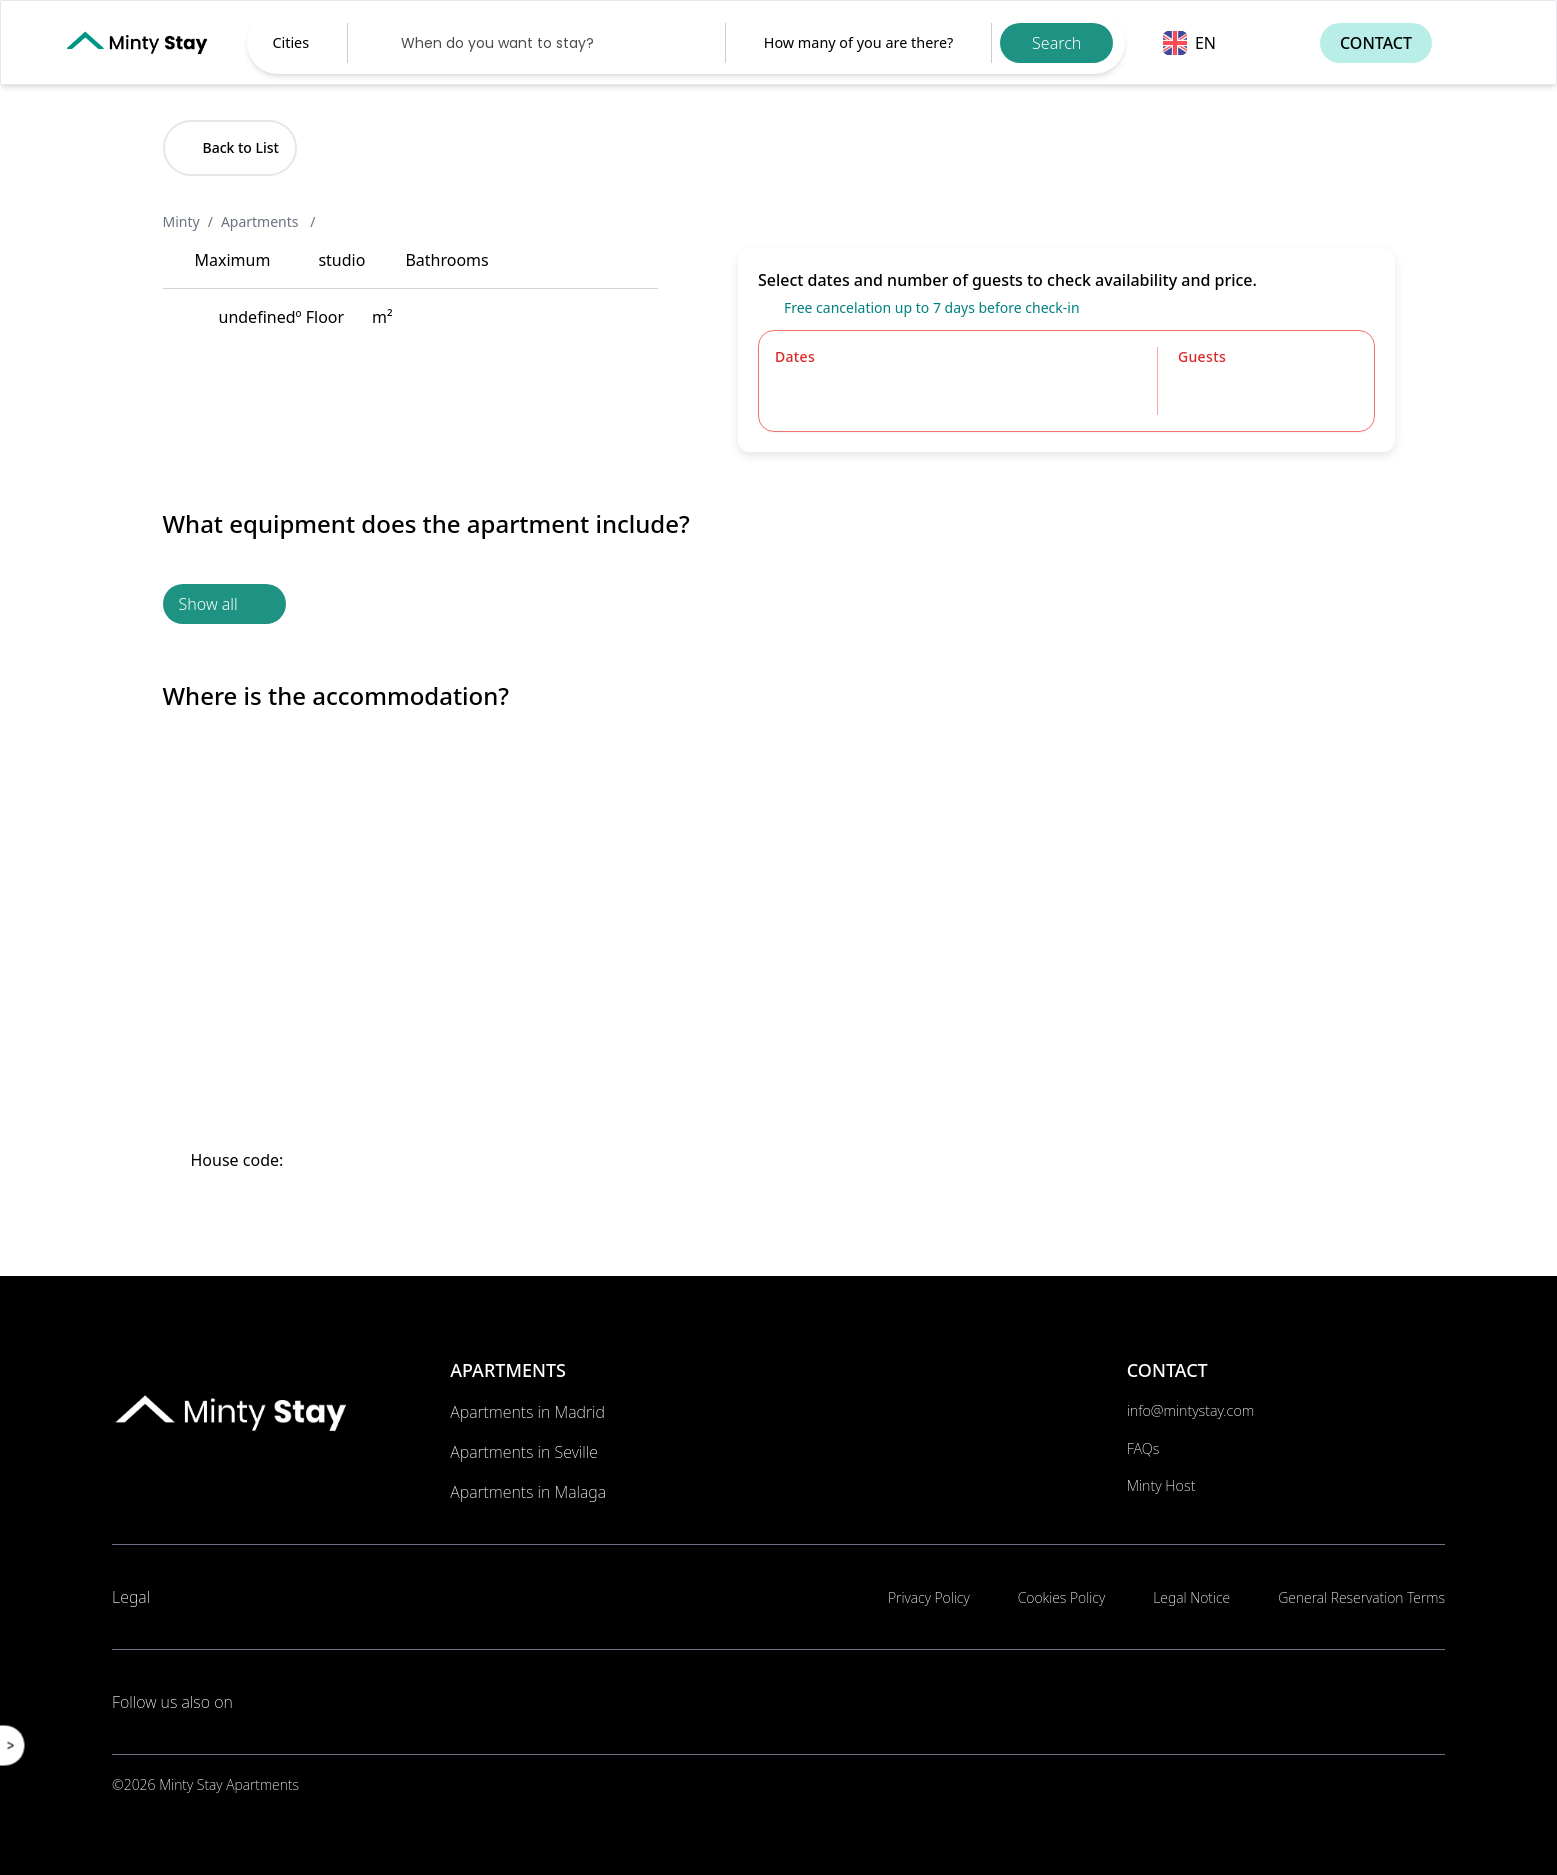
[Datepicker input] (536, 43)
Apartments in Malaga (528, 1492)
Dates (795, 356)
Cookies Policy (1061, 1597)
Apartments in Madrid (527, 1412)
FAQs (1143, 1448)
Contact (1376, 43)
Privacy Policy (929, 1597)
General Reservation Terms (1361, 1597)
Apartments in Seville (524, 1452)
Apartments (261, 221)
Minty (181, 221)
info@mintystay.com (1191, 1410)
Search (1056, 43)
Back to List (230, 147)
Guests (1202, 356)
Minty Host (1161, 1485)
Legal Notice (1191, 1597)
